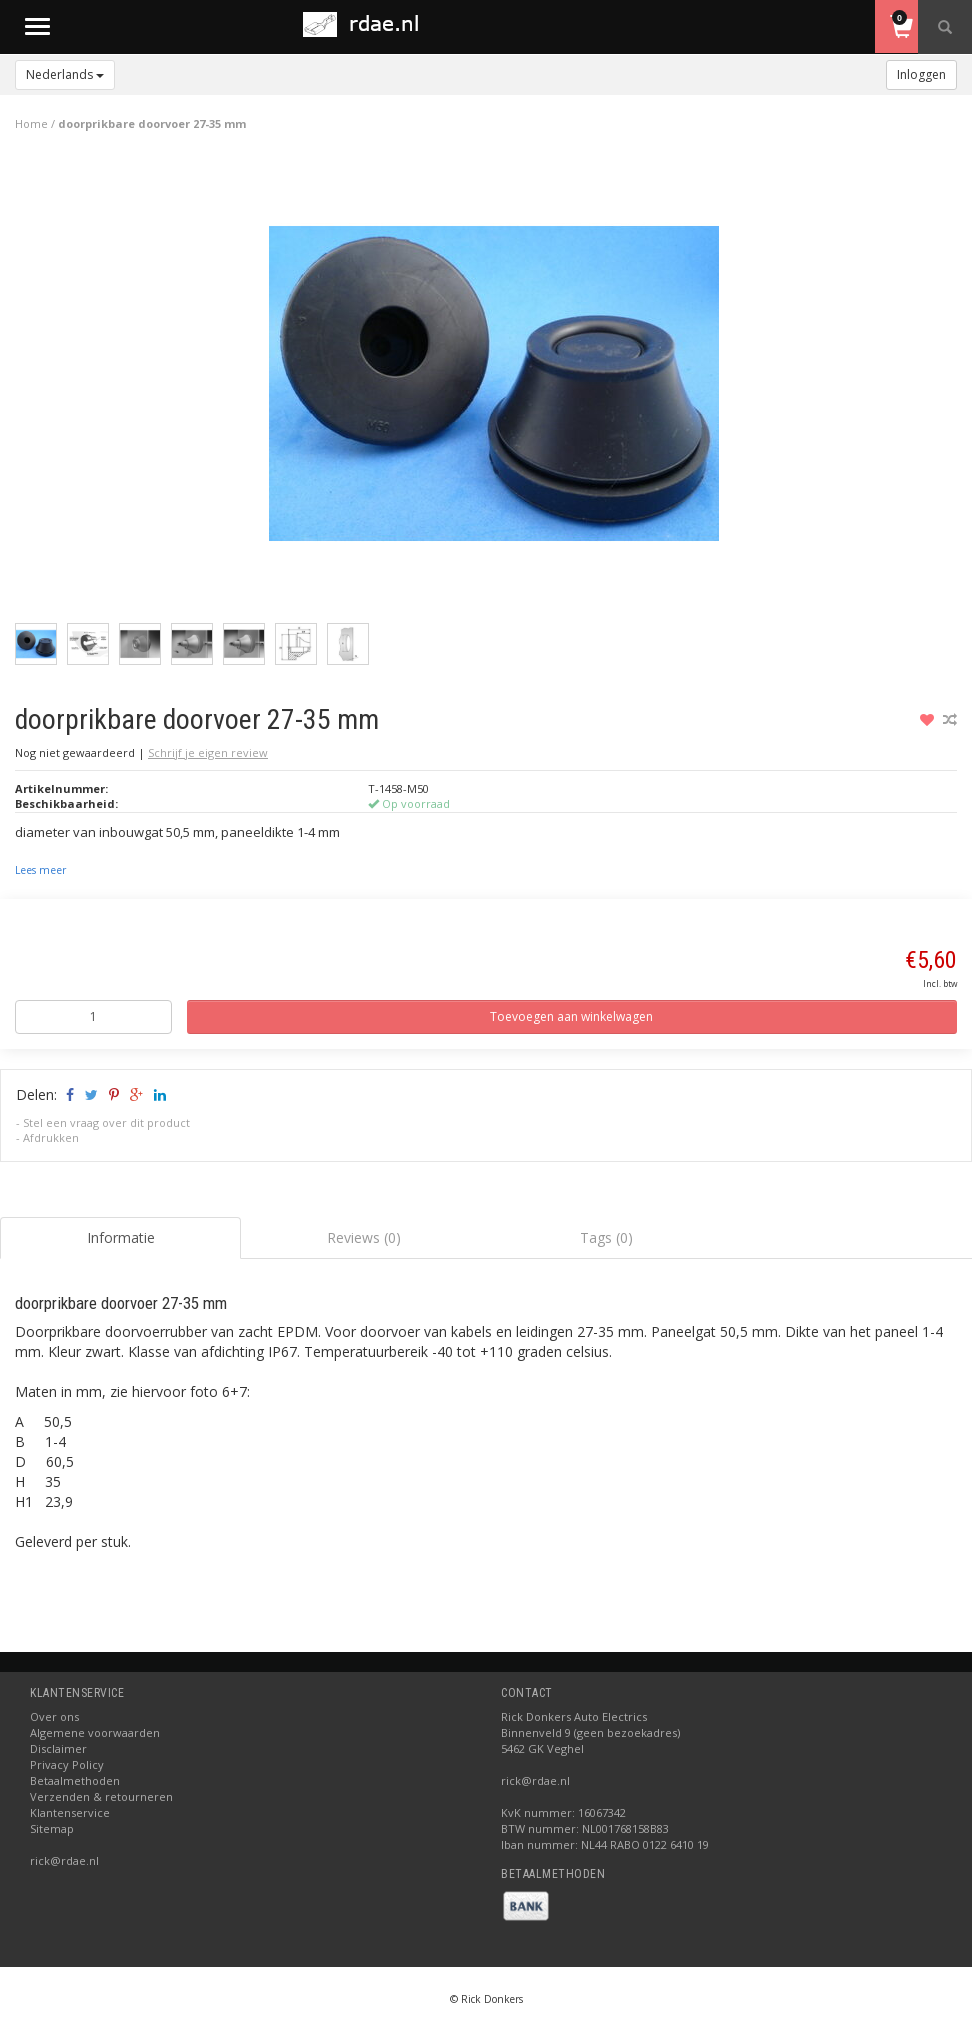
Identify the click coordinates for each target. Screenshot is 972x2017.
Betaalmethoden (75, 1780)
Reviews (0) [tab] (364, 1237)
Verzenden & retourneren (101, 1796)
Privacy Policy (67, 1764)
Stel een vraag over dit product (106, 1122)
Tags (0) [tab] (606, 1237)
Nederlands (65, 74)
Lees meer (40, 870)
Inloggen (921, 74)
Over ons (54, 1716)
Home (31, 123)
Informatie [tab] (121, 1237)
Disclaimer (58, 1748)
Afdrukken (51, 1137)
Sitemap (52, 1828)
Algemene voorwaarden (95, 1732)
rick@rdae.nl (64, 1860)
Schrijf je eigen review (208, 752)
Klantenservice (70, 1812)
